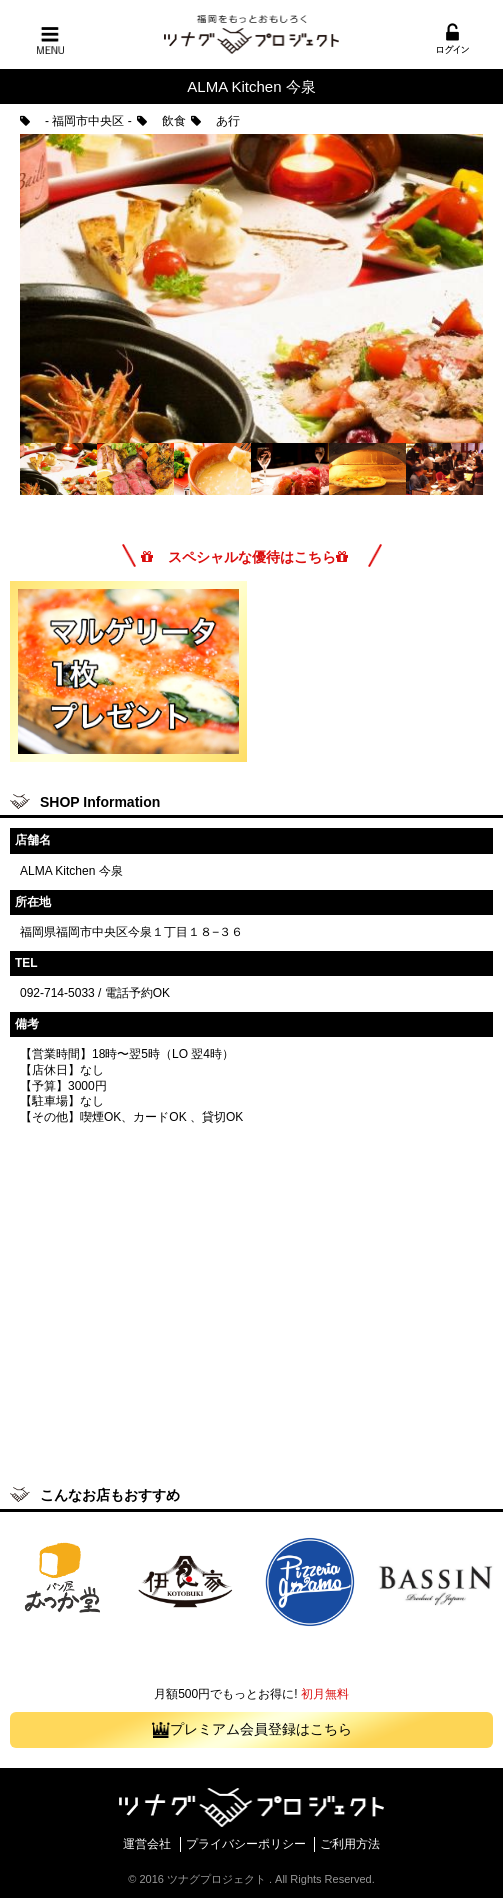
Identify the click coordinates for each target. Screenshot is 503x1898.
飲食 (161, 121)
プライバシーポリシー (246, 1844)
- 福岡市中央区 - (76, 121)
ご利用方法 (350, 1844)
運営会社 (147, 1844)
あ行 (215, 121)
